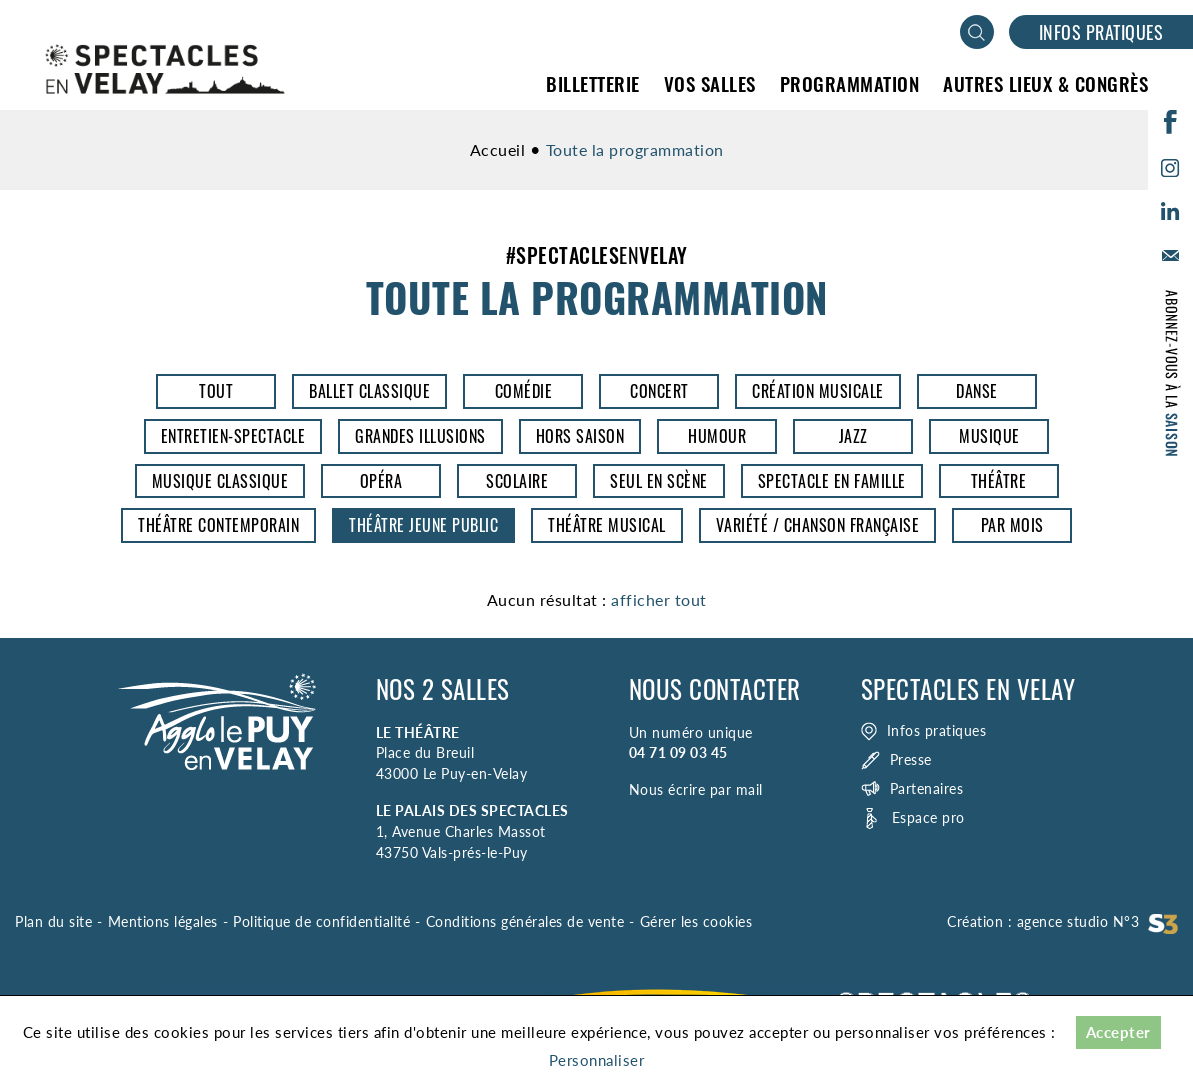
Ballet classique (369, 391)
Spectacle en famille (832, 481)
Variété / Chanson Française (818, 525)
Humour (717, 436)
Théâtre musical (607, 525)
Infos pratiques (1101, 32)
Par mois (1012, 525)
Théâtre (999, 481)
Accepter (1118, 1032)
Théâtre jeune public (423, 525)
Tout (216, 391)
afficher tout (659, 599)
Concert (659, 391)
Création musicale (818, 391)
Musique (989, 436)
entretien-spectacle (233, 436)
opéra (381, 481)
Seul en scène (659, 481)
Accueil (498, 149)
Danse (977, 391)
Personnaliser (597, 1060)
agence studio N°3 (1098, 921)
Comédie (524, 391)
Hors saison (580, 436)
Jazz (853, 436)
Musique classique (220, 481)
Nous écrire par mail (696, 789)
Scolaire (517, 481)
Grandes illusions (420, 436)
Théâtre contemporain (218, 525)
